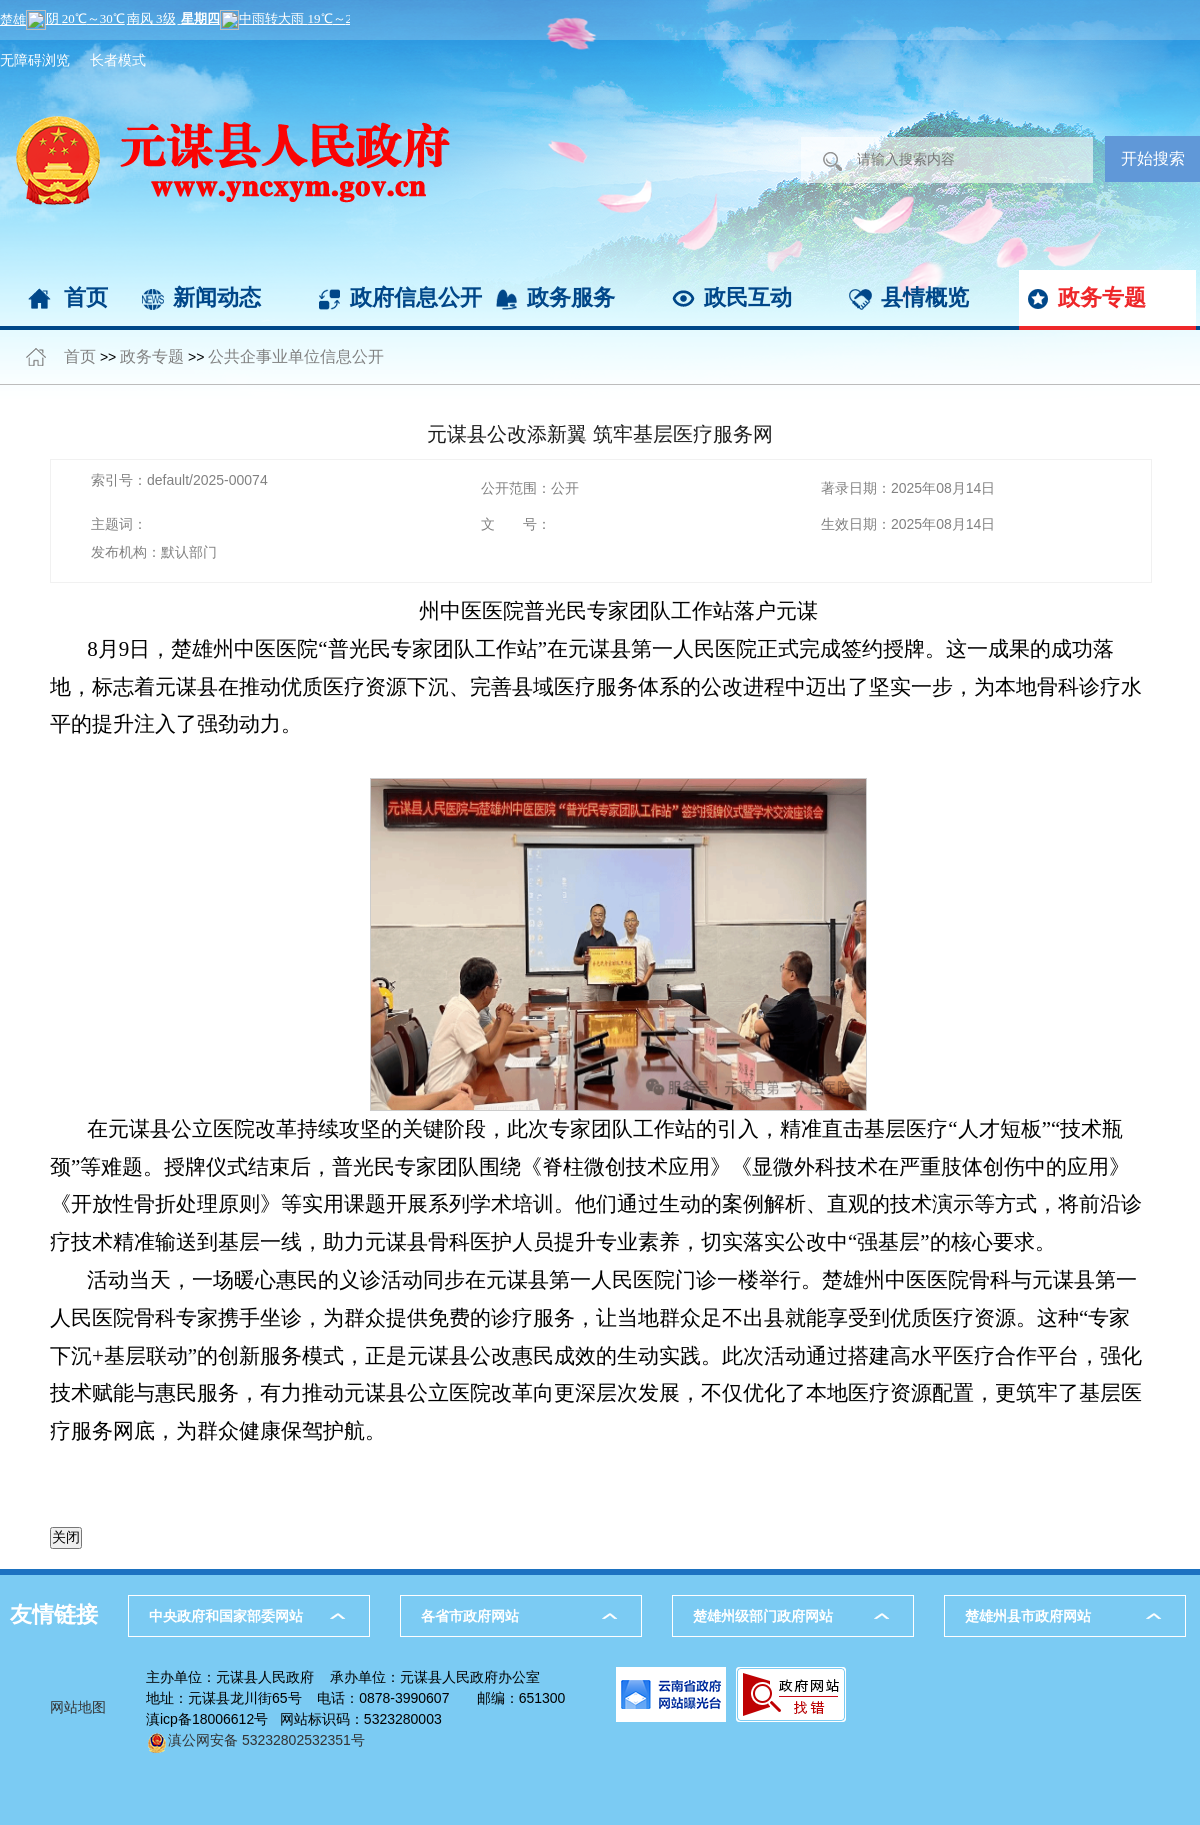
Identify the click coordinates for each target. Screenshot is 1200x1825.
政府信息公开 (416, 297)
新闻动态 (217, 297)
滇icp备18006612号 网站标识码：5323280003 (294, 1719)
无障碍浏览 (35, 60)
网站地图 (78, 1707)
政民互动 (748, 297)
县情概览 (925, 297)
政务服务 (571, 297)
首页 (86, 297)
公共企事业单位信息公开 (296, 356)
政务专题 (1102, 297)
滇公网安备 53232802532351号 (255, 1740)
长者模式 (118, 60)
